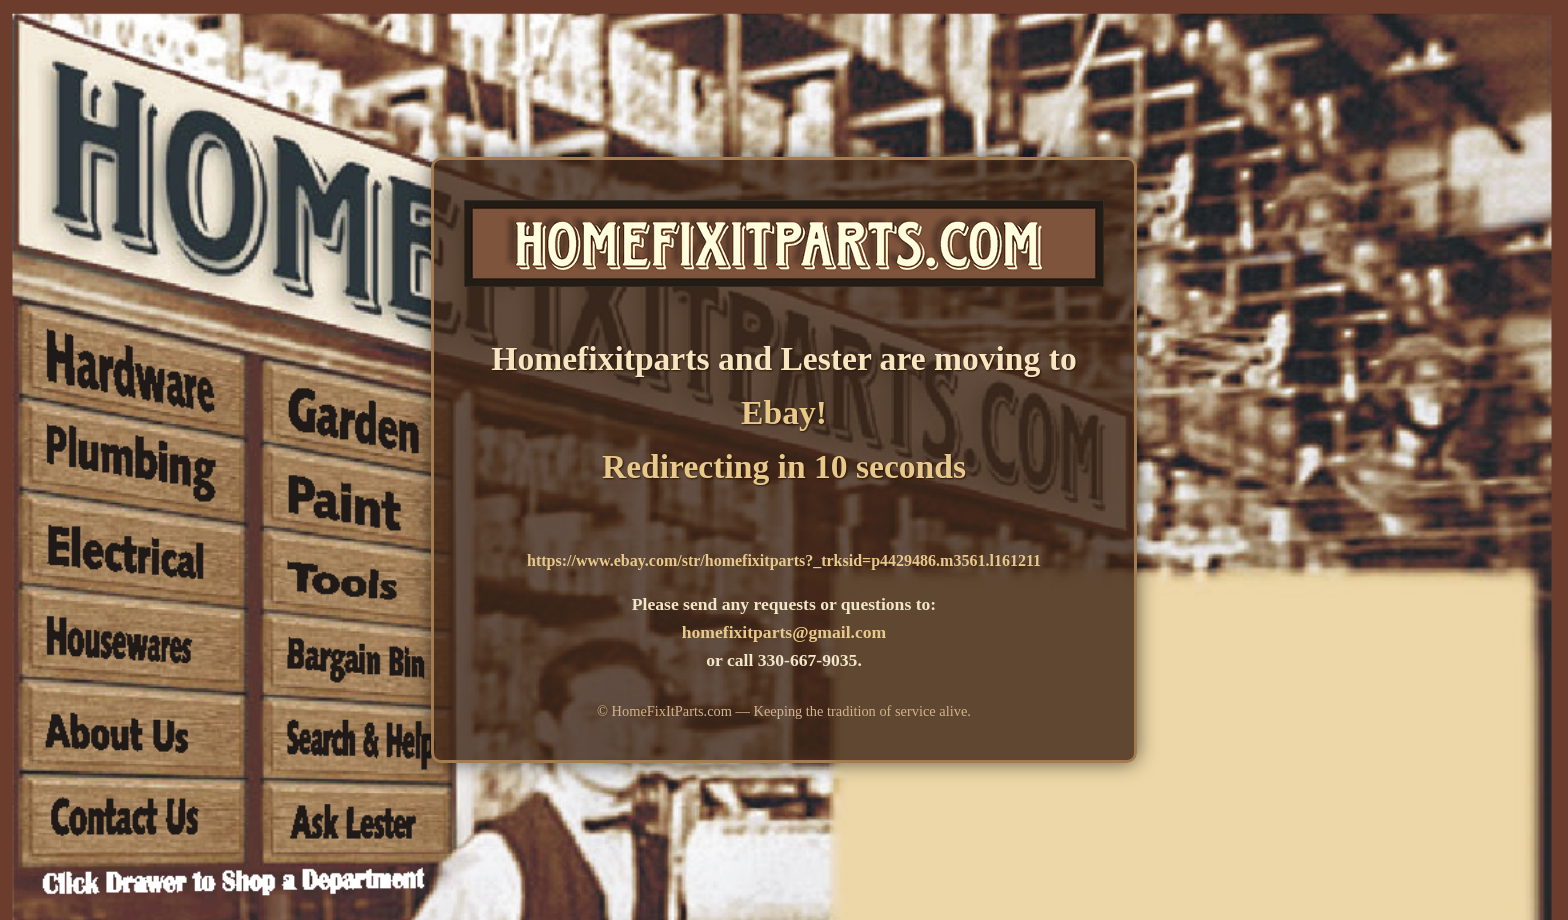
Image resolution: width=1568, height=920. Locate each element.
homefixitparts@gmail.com (784, 632)
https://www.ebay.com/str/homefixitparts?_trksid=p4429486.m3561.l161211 (784, 560)
